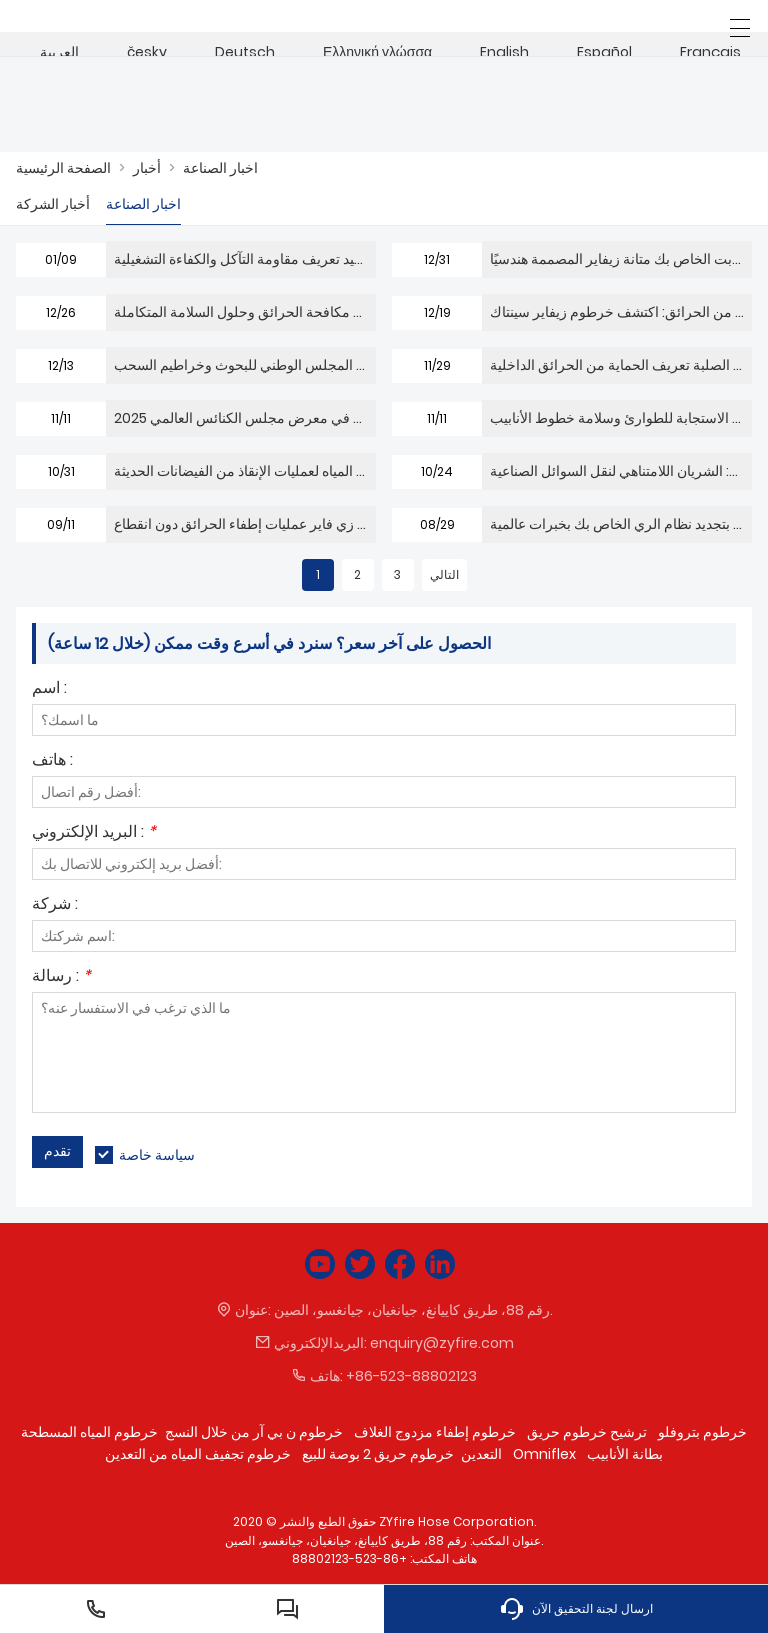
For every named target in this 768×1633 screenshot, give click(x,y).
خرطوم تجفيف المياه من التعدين (198, 1454)
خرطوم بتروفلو (702, 1432)
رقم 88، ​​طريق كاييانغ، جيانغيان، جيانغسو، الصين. (413, 1310)
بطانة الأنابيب (625, 1454)
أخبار (147, 168)
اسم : (49, 689)
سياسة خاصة (157, 1155)
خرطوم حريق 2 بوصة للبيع (378, 1454)
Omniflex (544, 1454)
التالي (444, 574)
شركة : (55, 905)
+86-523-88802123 (411, 1376)
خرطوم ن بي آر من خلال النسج (254, 1432)
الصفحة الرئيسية (63, 168)
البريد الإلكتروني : (94, 833)
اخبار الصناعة (220, 168)
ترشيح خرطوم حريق (587, 1432)
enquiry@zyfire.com (442, 1343)
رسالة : (61, 977)
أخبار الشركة (53, 204)
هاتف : (52, 761)
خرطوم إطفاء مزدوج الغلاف (435, 1432)
